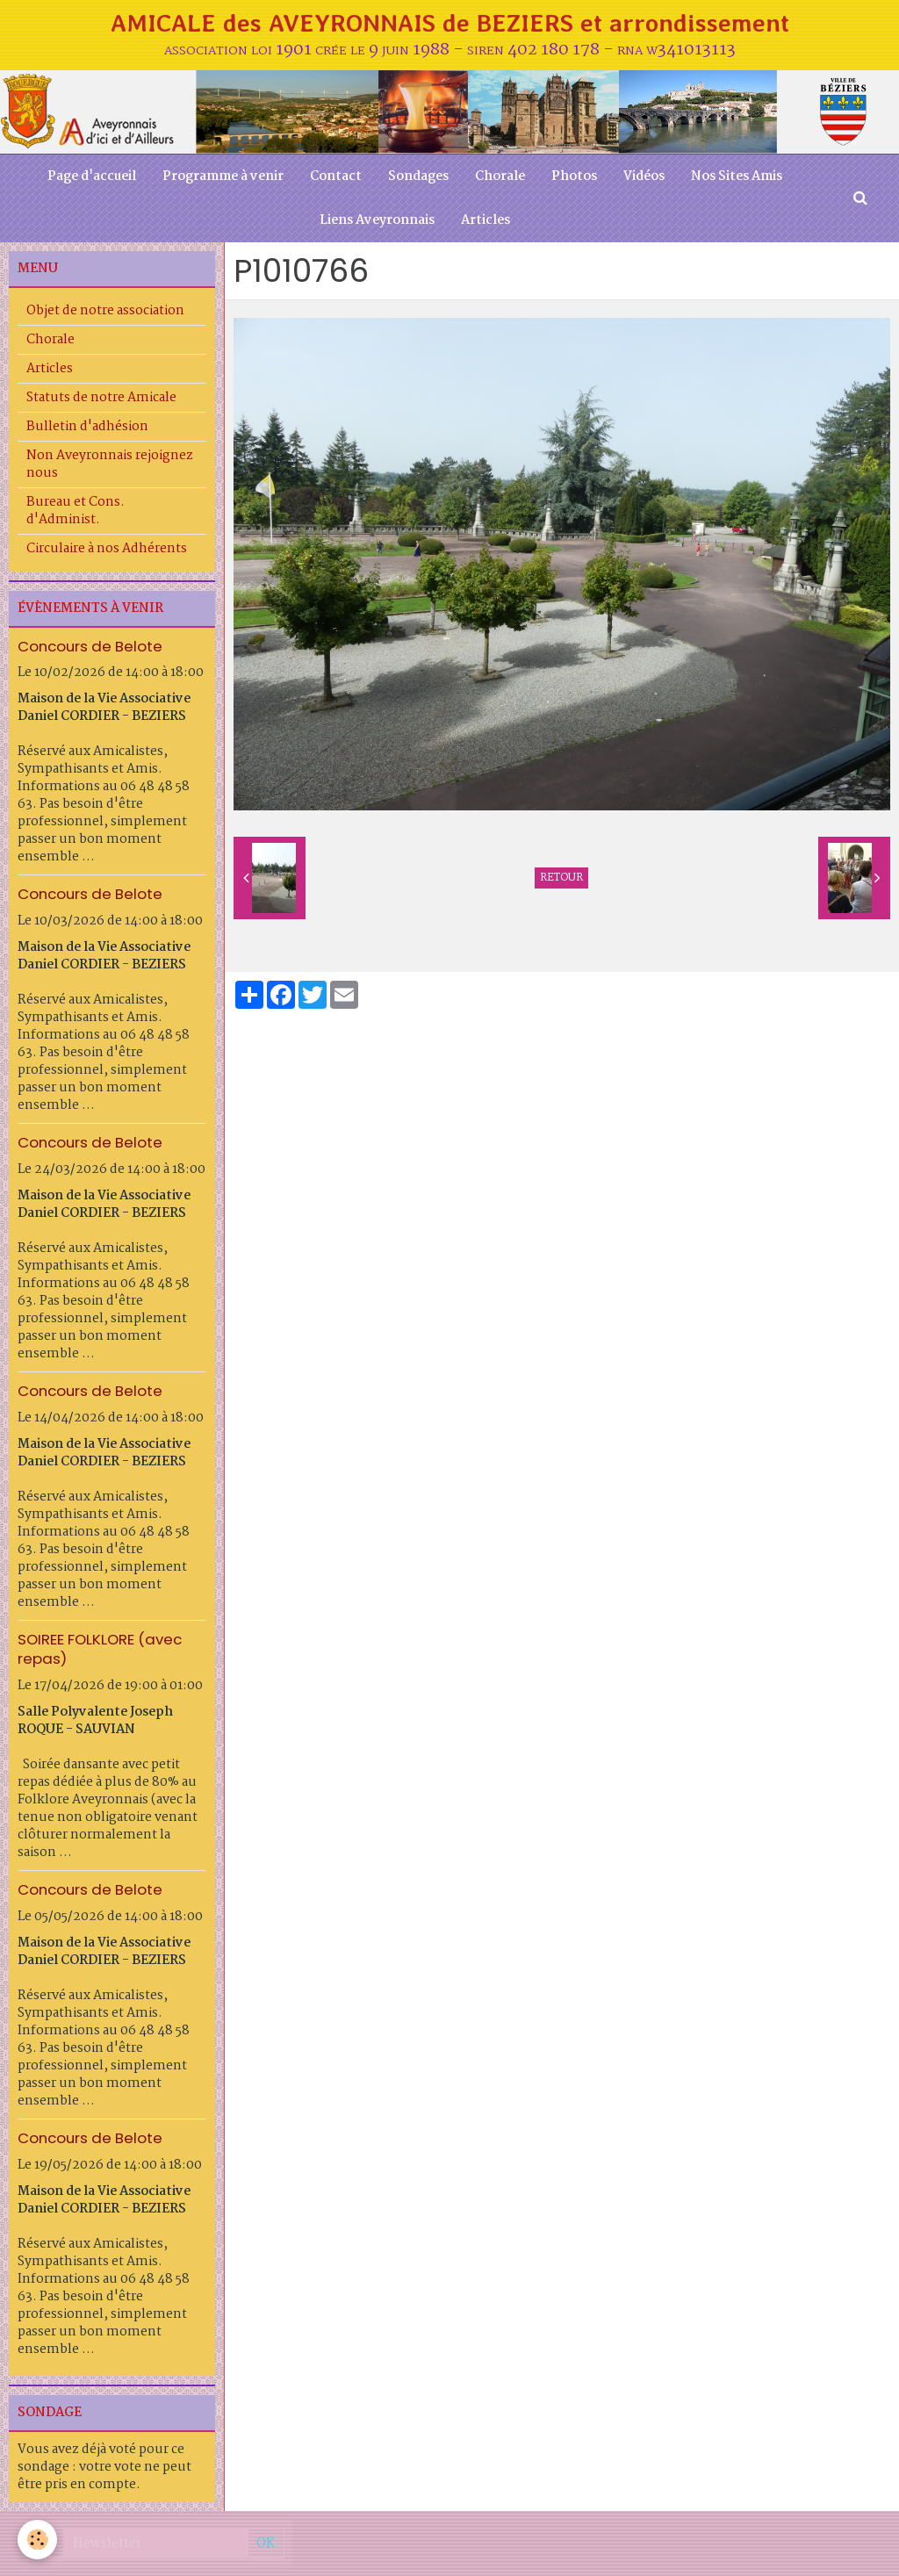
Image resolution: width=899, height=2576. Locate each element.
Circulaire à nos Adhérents (106, 548)
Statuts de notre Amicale (101, 397)
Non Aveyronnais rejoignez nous (109, 464)
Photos (574, 176)
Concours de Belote (90, 645)
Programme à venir (223, 176)
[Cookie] (37, 2539)
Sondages (418, 176)
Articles (485, 220)
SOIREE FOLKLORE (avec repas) (100, 1649)
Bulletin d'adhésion (87, 426)
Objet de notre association (105, 310)
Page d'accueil (91, 176)
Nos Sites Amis (736, 176)
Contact (336, 176)
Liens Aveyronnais (377, 220)
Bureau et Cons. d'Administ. (75, 511)
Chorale (500, 176)
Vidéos (644, 176)
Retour (561, 878)
